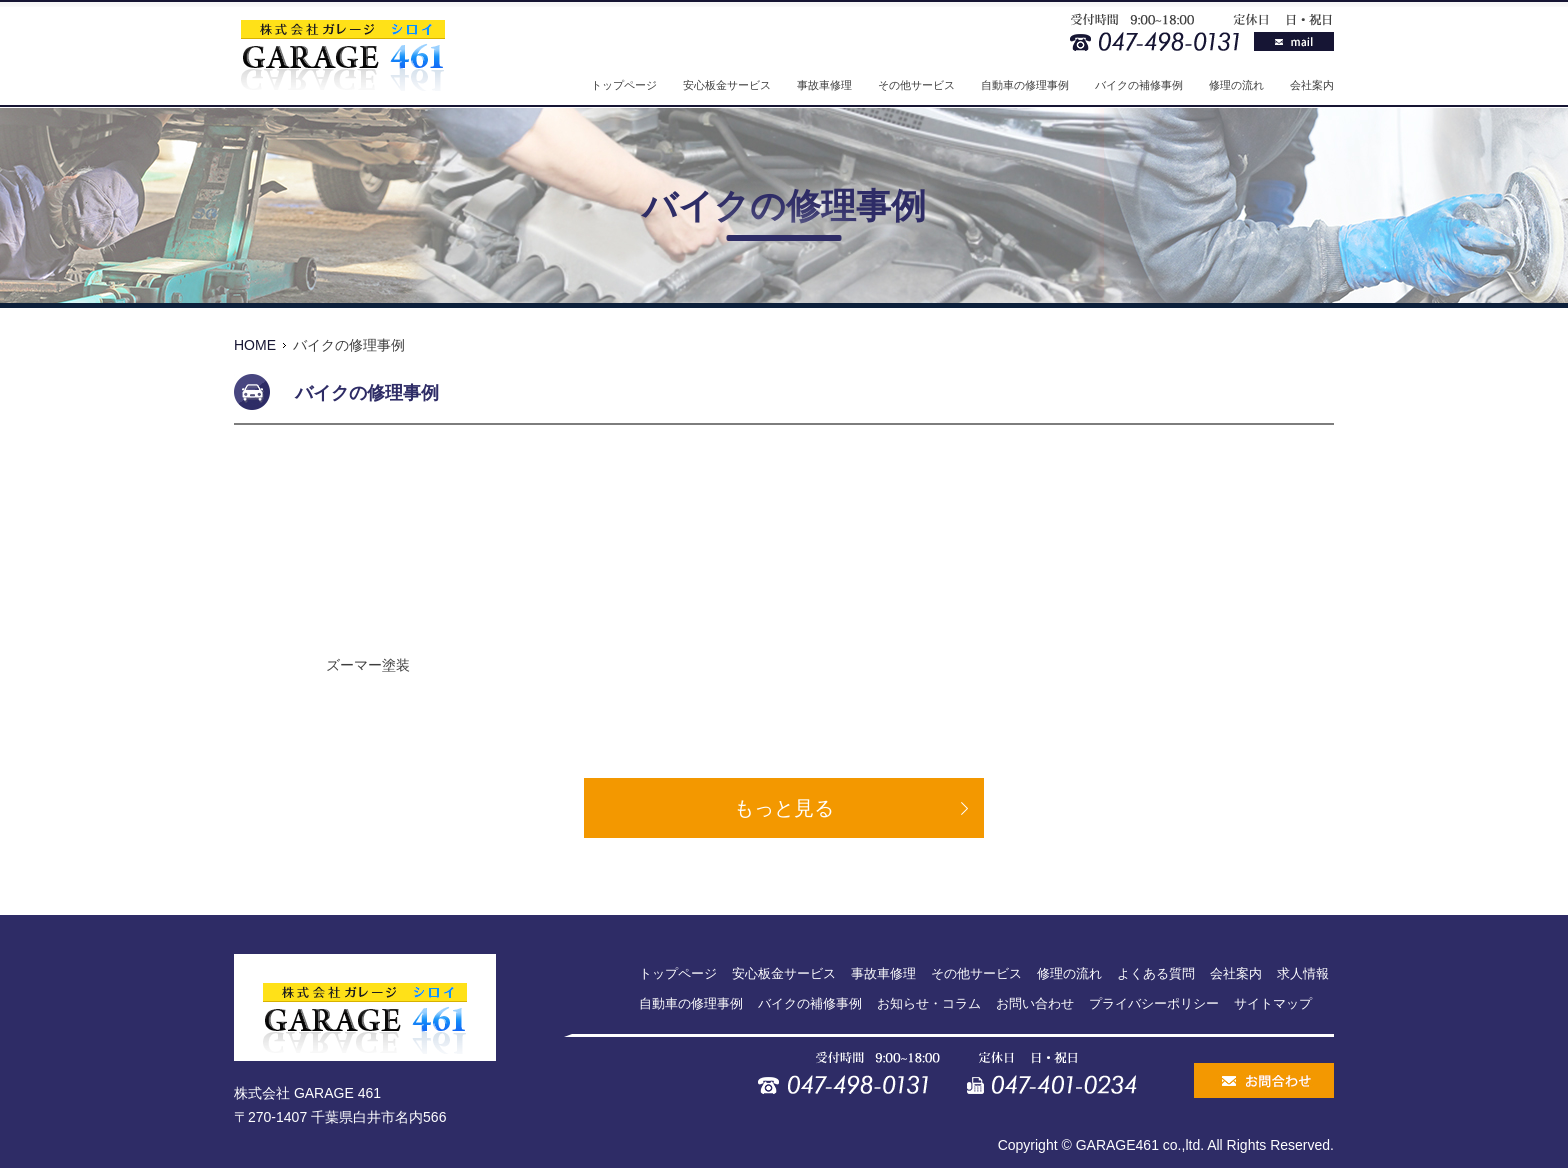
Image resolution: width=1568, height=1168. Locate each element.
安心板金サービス (727, 85)
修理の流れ (1236, 85)
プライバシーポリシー (1154, 1003)
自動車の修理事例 (1025, 85)
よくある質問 (1156, 973)
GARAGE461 (1117, 1145)
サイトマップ (1273, 1003)
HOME (255, 345)
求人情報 (1303, 973)
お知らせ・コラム (929, 1003)
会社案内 (1312, 85)
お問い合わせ (1035, 1003)
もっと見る (784, 808)
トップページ (624, 85)
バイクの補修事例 (1139, 85)
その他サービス (916, 85)
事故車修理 (824, 85)
